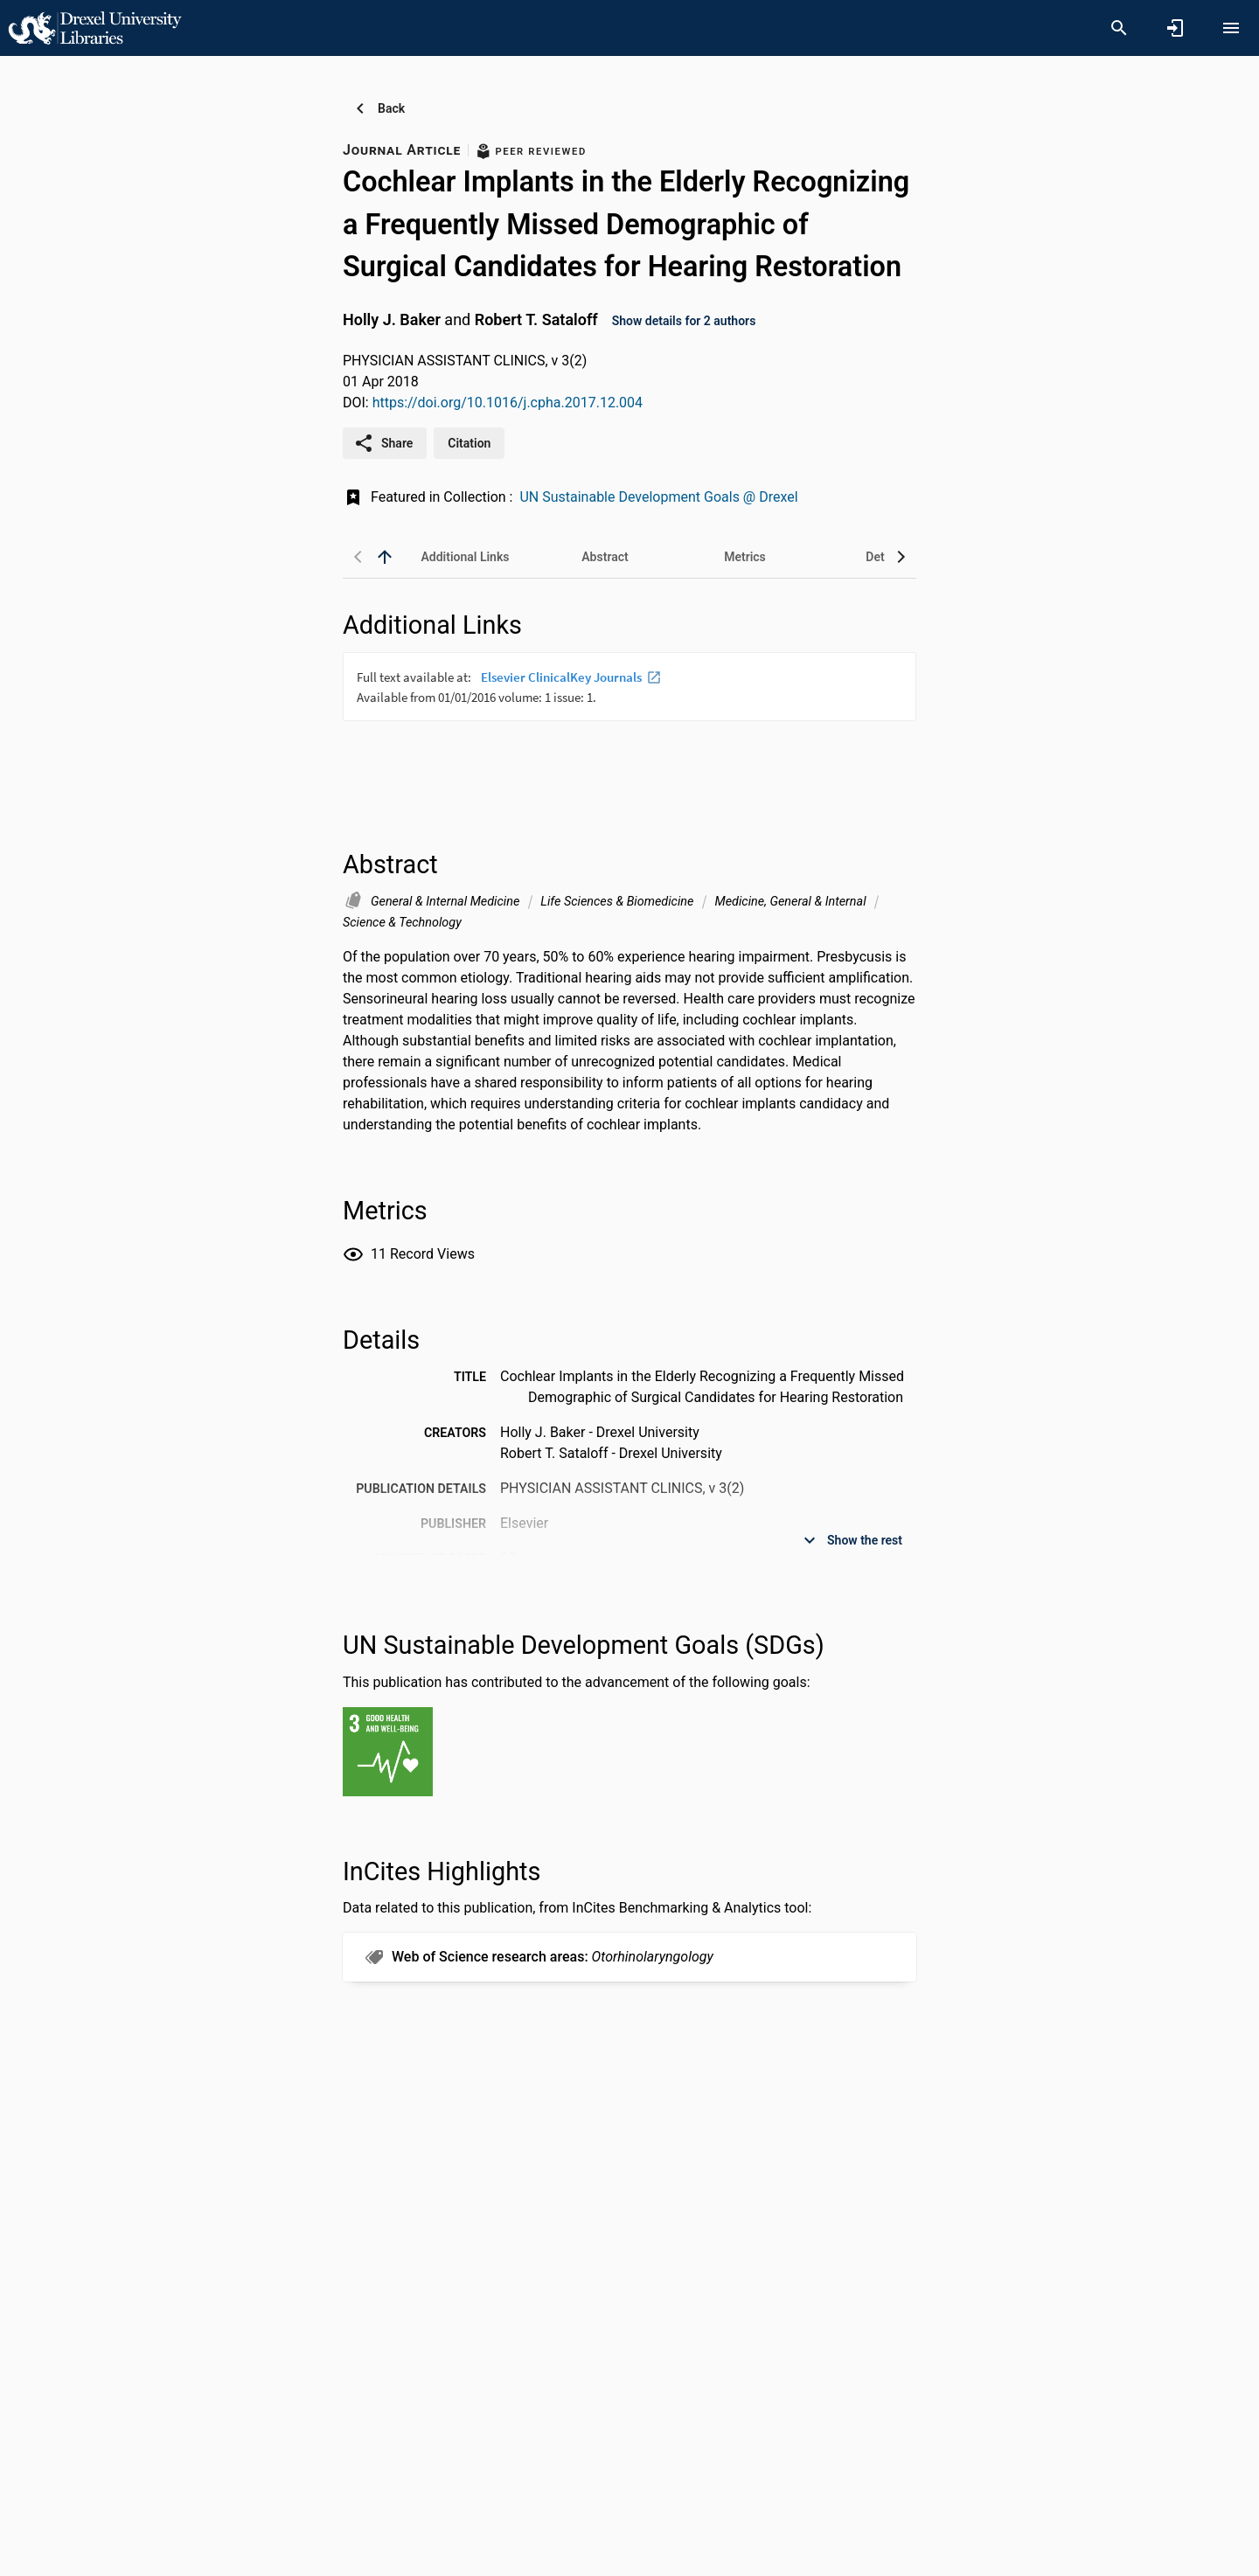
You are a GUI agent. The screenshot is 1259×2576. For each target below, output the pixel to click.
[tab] (465, 557)
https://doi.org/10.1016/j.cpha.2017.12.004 (507, 402)
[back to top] (384, 556)
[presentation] (629, 717)
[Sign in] (1175, 28)
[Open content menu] (1231, 28)
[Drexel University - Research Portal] (94, 27)
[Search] (1119, 28)
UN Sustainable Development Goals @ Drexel (658, 497)
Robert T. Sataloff (536, 319)
